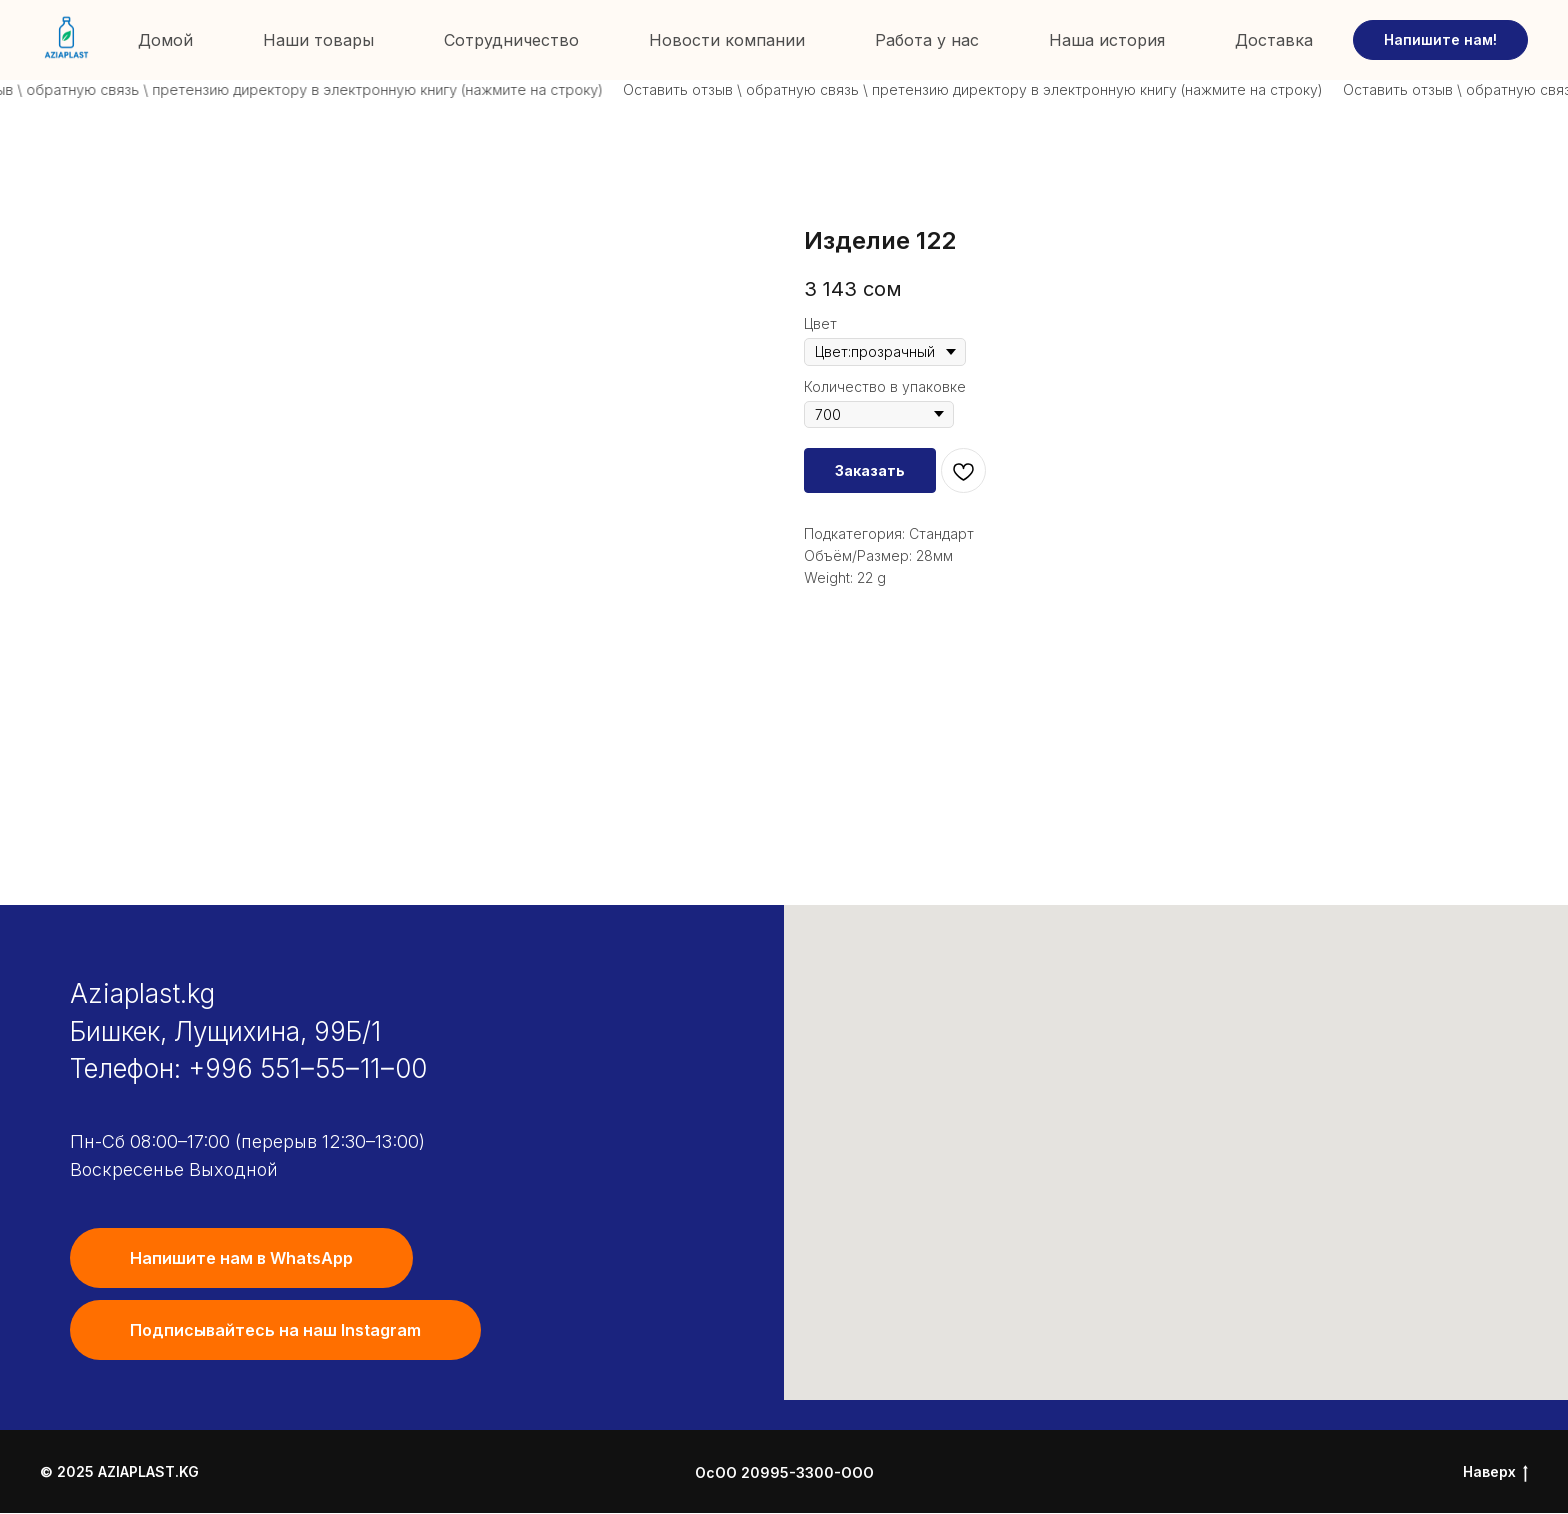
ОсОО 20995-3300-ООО (784, 1472)
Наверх (1495, 1472)
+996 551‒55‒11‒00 (307, 1068)
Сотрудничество (511, 40)
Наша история (1107, 40)
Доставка (1274, 40)
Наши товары (318, 40)
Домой (165, 40)
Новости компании (727, 40)
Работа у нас (927, 40)
